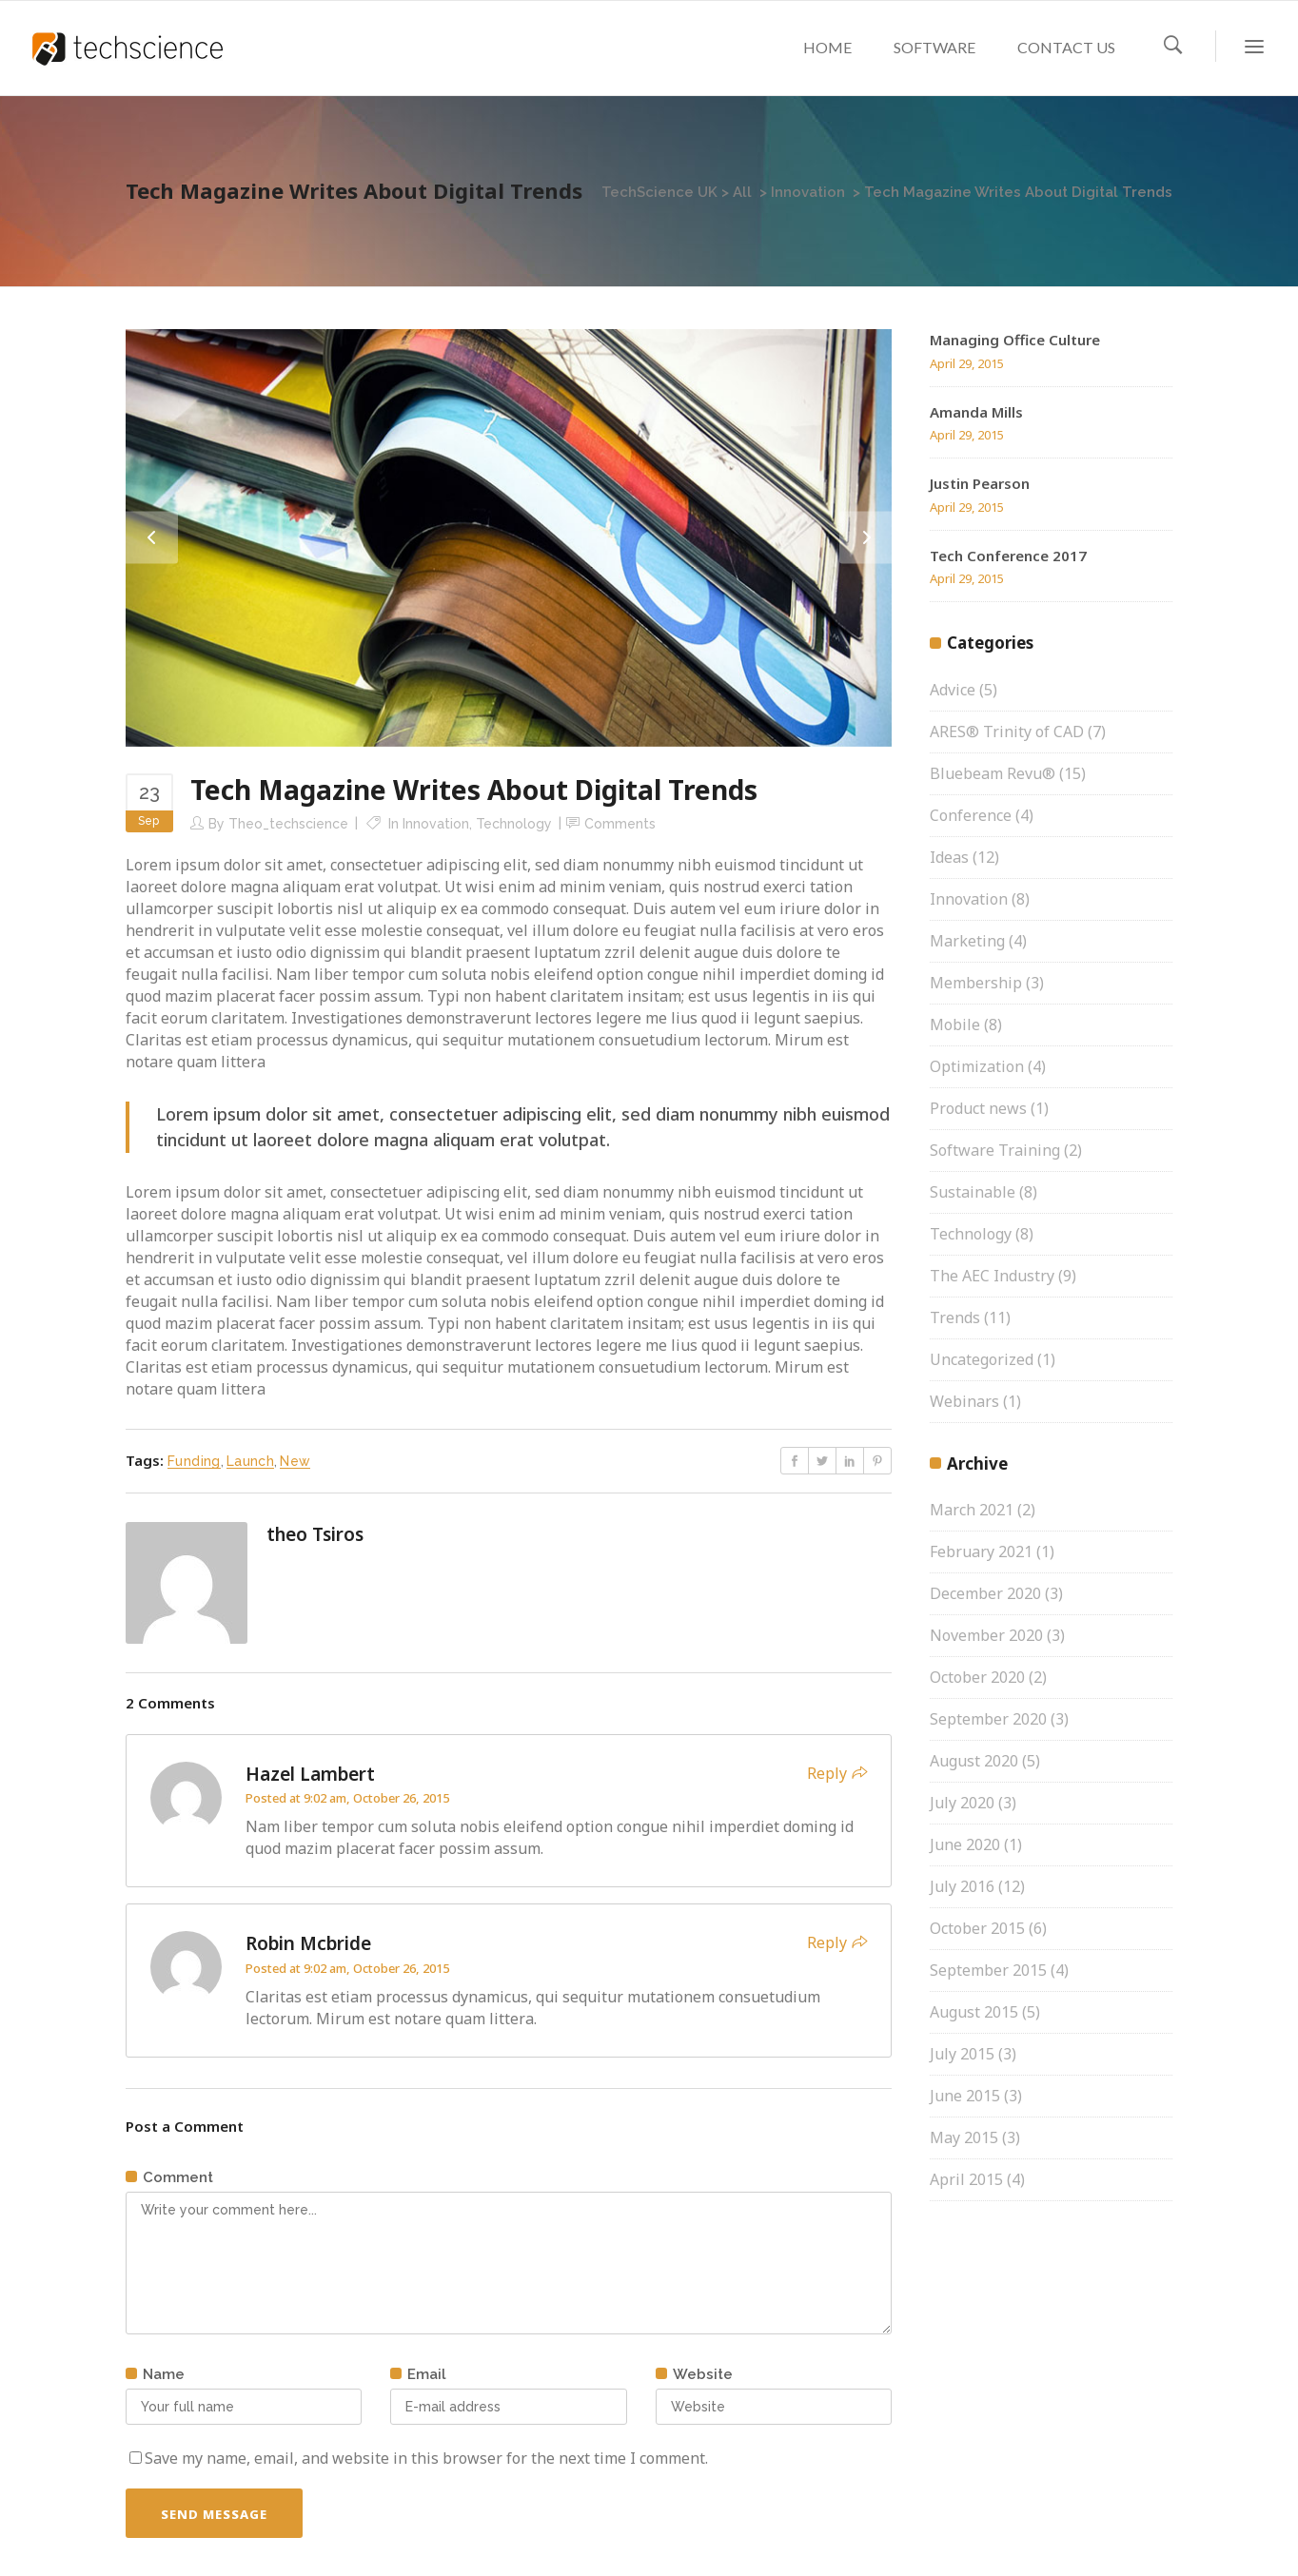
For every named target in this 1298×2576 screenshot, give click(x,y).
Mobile (955, 1024)
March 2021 (971, 1509)
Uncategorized (981, 1359)
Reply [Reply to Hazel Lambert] (827, 1773)
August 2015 (974, 2011)
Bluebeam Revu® (992, 773)
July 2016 (962, 1886)
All (742, 192)
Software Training (995, 1150)
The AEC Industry (992, 1275)
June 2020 (965, 1844)
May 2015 (964, 2137)
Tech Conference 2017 (1008, 555)
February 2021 (981, 1551)
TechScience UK (659, 192)
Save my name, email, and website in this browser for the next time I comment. (426, 2458)
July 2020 (962, 1802)
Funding (194, 1461)
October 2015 (977, 1928)
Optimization (977, 1066)
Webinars (964, 1401)
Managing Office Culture (1015, 339)
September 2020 (988, 1718)
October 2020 (977, 1677)
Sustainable (972, 1191)
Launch (250, 1461)
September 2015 (988, 1970)
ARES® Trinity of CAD (1007, 731)
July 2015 (962, 2053)
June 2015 (965, 2095)
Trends (955, 1317)
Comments (620, 823)
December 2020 (985, 1593)
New (295, 1461)
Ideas (949, 857)
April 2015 (966, 2179)
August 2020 (974, 1760)
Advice (952, 689)
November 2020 (986, 1635)
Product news (978, 1108)
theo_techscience (288, 823)
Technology (514, 823)
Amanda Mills (976, 411)
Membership (976, 982)
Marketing (967, 940)
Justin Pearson (980, 483)
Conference (971, 815)
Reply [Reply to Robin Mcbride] (827, 1942)
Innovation (808, 192)
